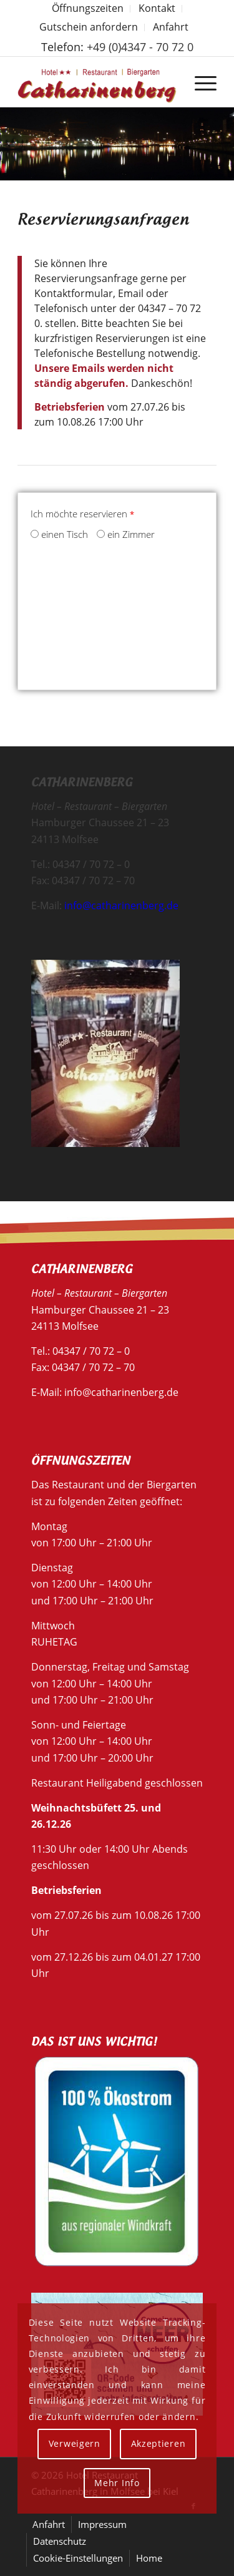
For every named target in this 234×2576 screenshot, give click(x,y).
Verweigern (74, 2443)
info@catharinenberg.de (121, 905)
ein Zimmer (126, 534)
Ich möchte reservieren (82, 513)
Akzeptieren (158, 2443)
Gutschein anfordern (88, 27)
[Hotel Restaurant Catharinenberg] (97, 82)
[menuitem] (88, 8)
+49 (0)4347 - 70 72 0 (140, 46)
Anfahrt (170, 27)
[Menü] (199, 82)
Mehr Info (116, 2483)
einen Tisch (59, 534)
